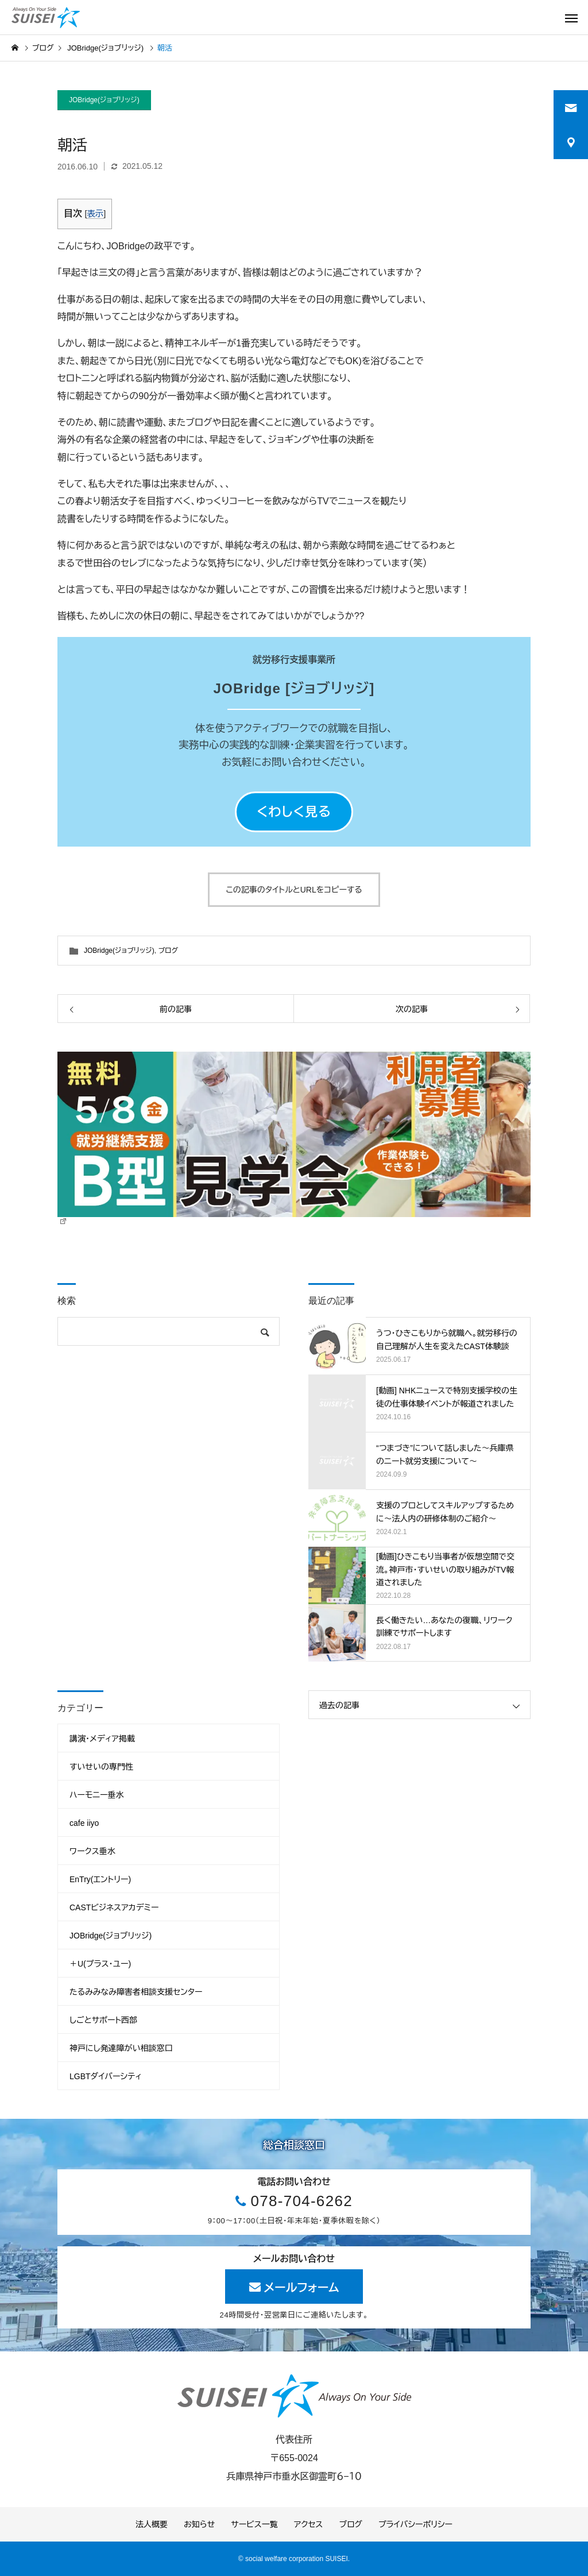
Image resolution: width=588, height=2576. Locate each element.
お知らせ (199, 2524)
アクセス (308, 2524)
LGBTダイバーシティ (105, 2076)
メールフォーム (301, 2287)
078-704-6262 (301, 2201)
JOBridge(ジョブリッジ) (104, 100)
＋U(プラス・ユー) (100, 1963)
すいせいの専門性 (101, 1766)
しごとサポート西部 (103, 2020)
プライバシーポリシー (415, 2524)
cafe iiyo (84, 1823)
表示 (95, 213)
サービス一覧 (254, 2524)
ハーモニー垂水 (96, 1794)
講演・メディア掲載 (102, 1738)
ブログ (168, 951)
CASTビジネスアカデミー (113, 1907)
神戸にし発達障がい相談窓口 (120, 2048)
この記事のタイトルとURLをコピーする (294, 889)
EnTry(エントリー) (100, 1879)
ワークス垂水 (92, 1851)
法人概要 (152, 2524)
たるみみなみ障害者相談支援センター (136, 1991)
